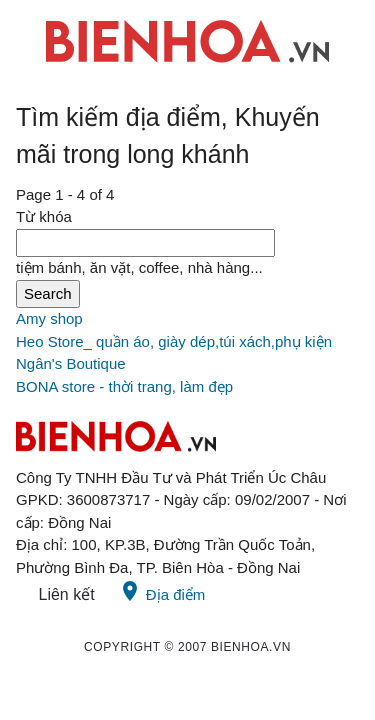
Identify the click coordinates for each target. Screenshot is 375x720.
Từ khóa (44, 216)
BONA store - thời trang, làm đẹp (124, 386)
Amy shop (49, 318)
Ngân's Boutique (71, 363)
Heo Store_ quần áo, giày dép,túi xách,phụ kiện (174, 341)
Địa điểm (162, 591)
